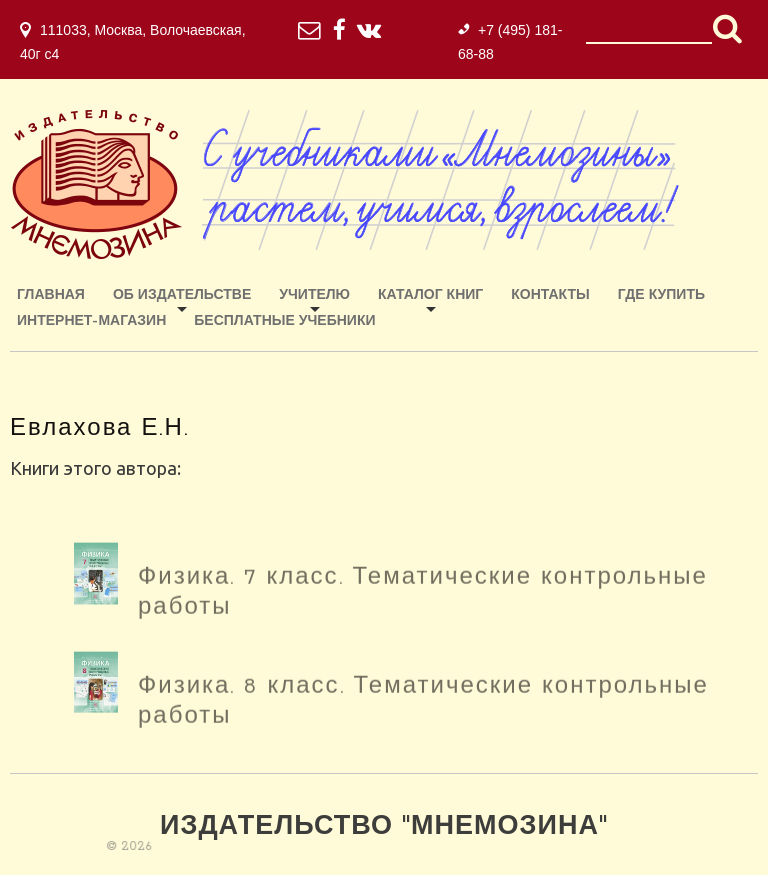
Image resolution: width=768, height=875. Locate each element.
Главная (51, 295)
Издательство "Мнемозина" (384, 827)
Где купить (661, 295)
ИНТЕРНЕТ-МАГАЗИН (91, 321)
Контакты (550, 295)
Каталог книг (430, 295)
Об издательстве (182, 295)
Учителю (314, 295)
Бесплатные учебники (284, 321)
